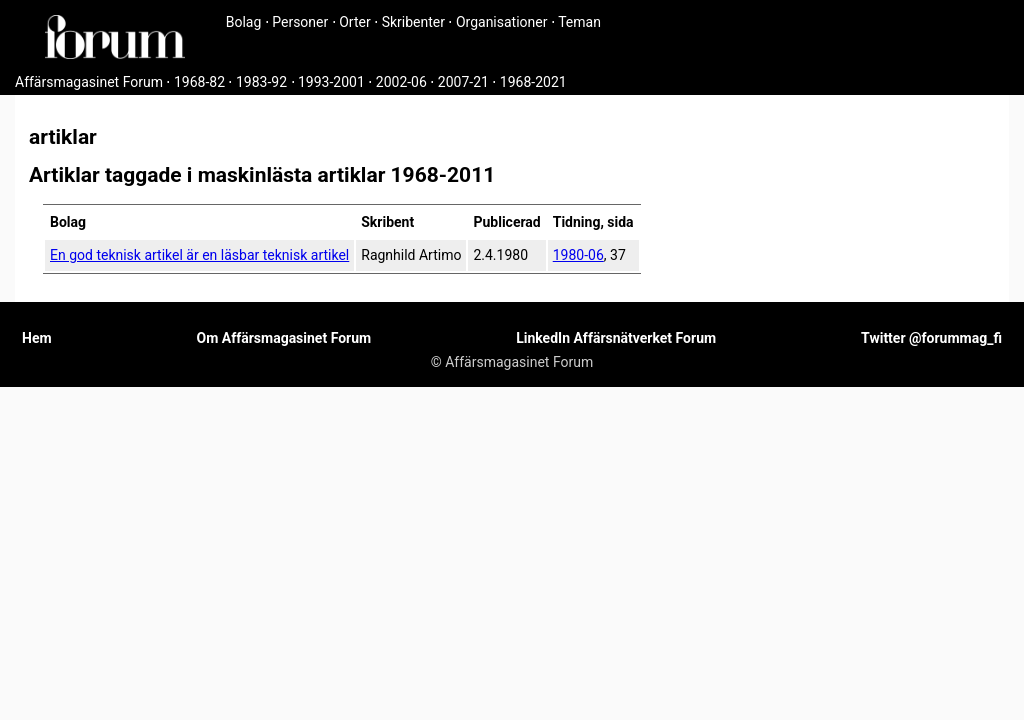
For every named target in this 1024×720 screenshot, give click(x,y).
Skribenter (413, 22)
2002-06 (401, 82)
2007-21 (463, 82)
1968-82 (199, 82)
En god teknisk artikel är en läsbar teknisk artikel (199, 255)
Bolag (244, 22)
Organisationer (502, 22)
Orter (354, 22)
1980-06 (578, 255)
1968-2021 (533, 82)
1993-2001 (331, 82)
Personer (300, 22)
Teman (579, 22)
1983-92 (261, 82)
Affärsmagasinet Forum (89, 82)
